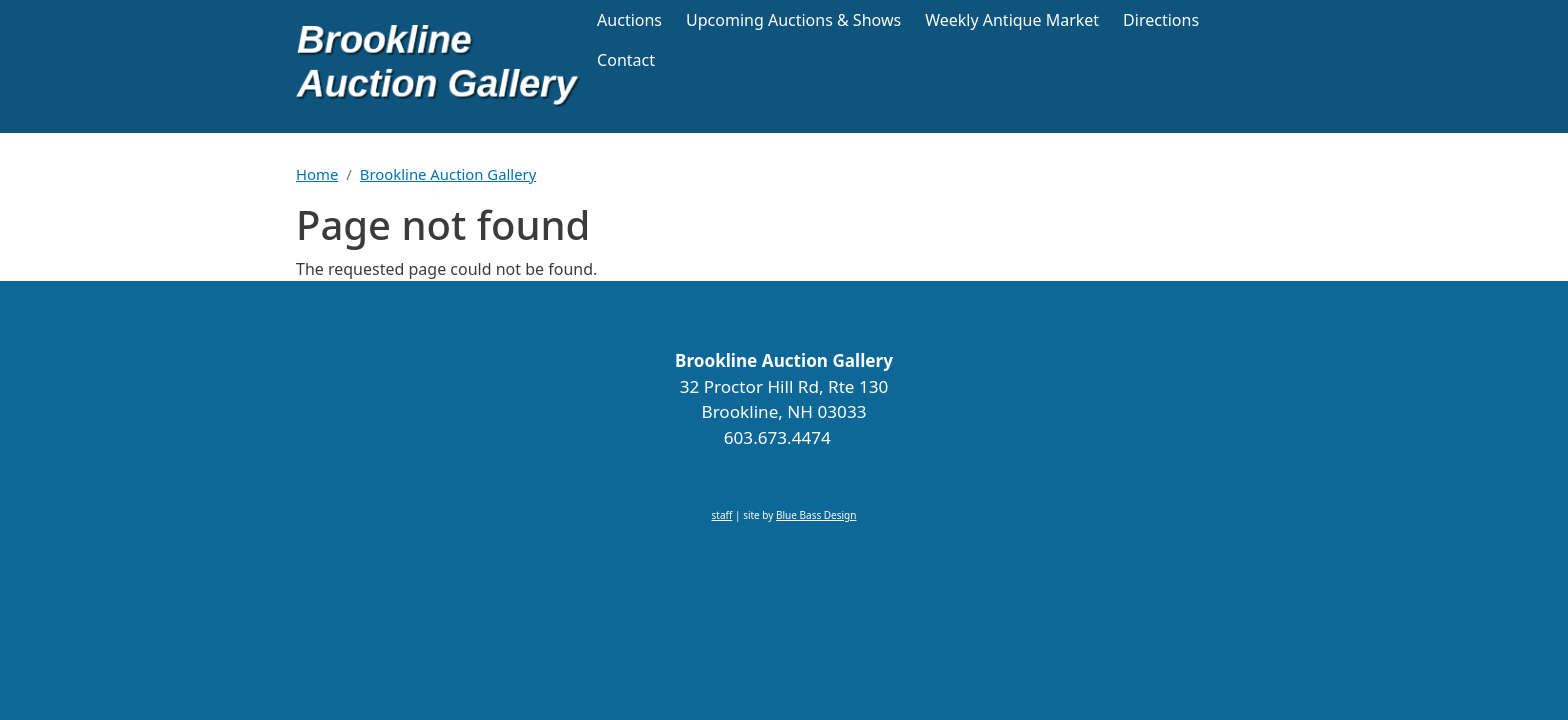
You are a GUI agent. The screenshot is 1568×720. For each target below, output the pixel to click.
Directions (1161, 20)
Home (317, 174)
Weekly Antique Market (1012, 20)
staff (722, 515)
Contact (626, 60)
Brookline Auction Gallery (448, 174)
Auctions (629, 20)
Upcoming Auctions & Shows (793, 20)
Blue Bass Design (816, 515)
